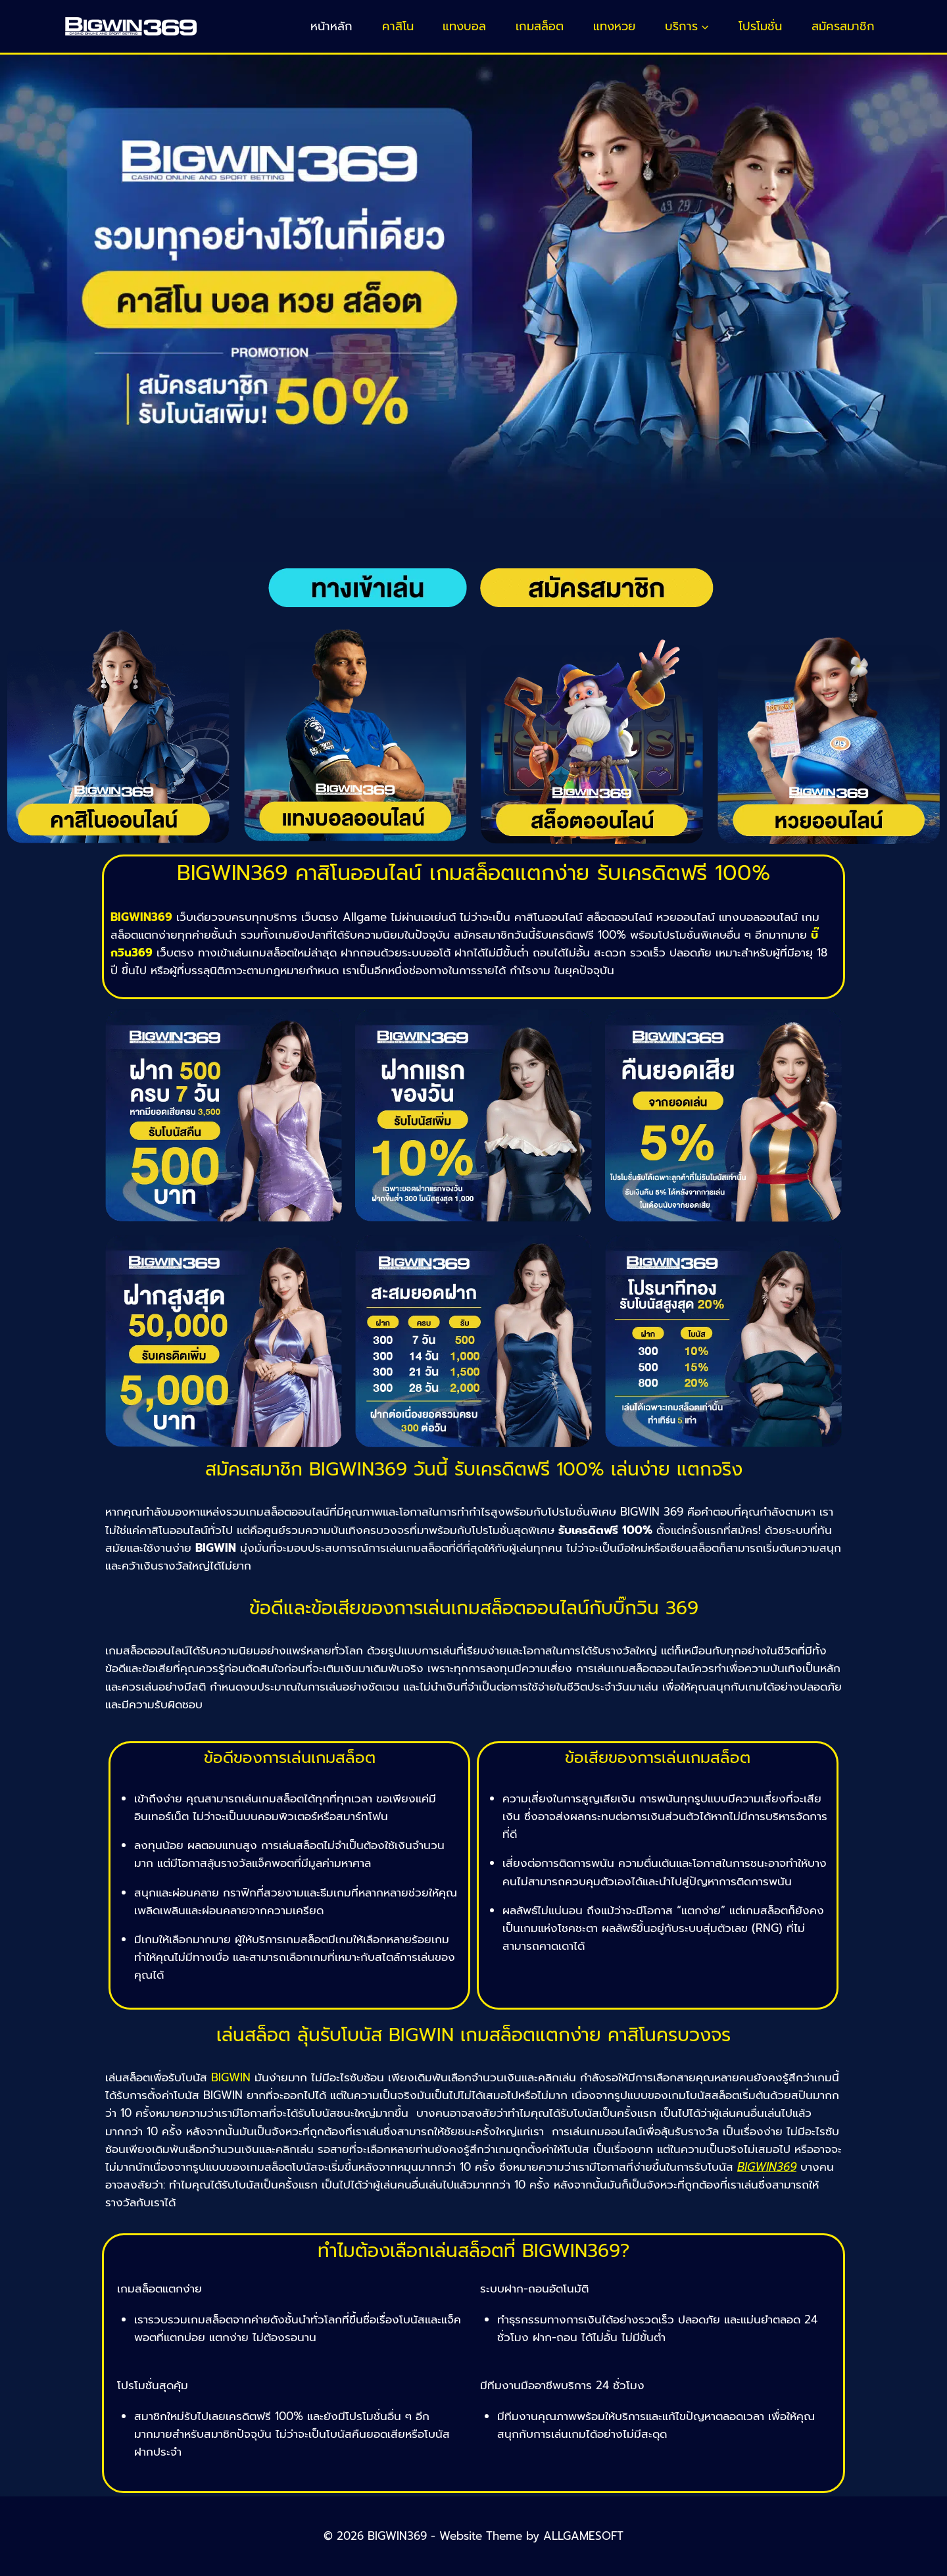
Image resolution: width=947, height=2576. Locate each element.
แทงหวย (614, 26)
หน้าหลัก (331, 26)
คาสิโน (398, 26)
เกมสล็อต (540, 26)
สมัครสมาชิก (843, 26)
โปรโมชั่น (760, 26)
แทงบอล (464, 26)
